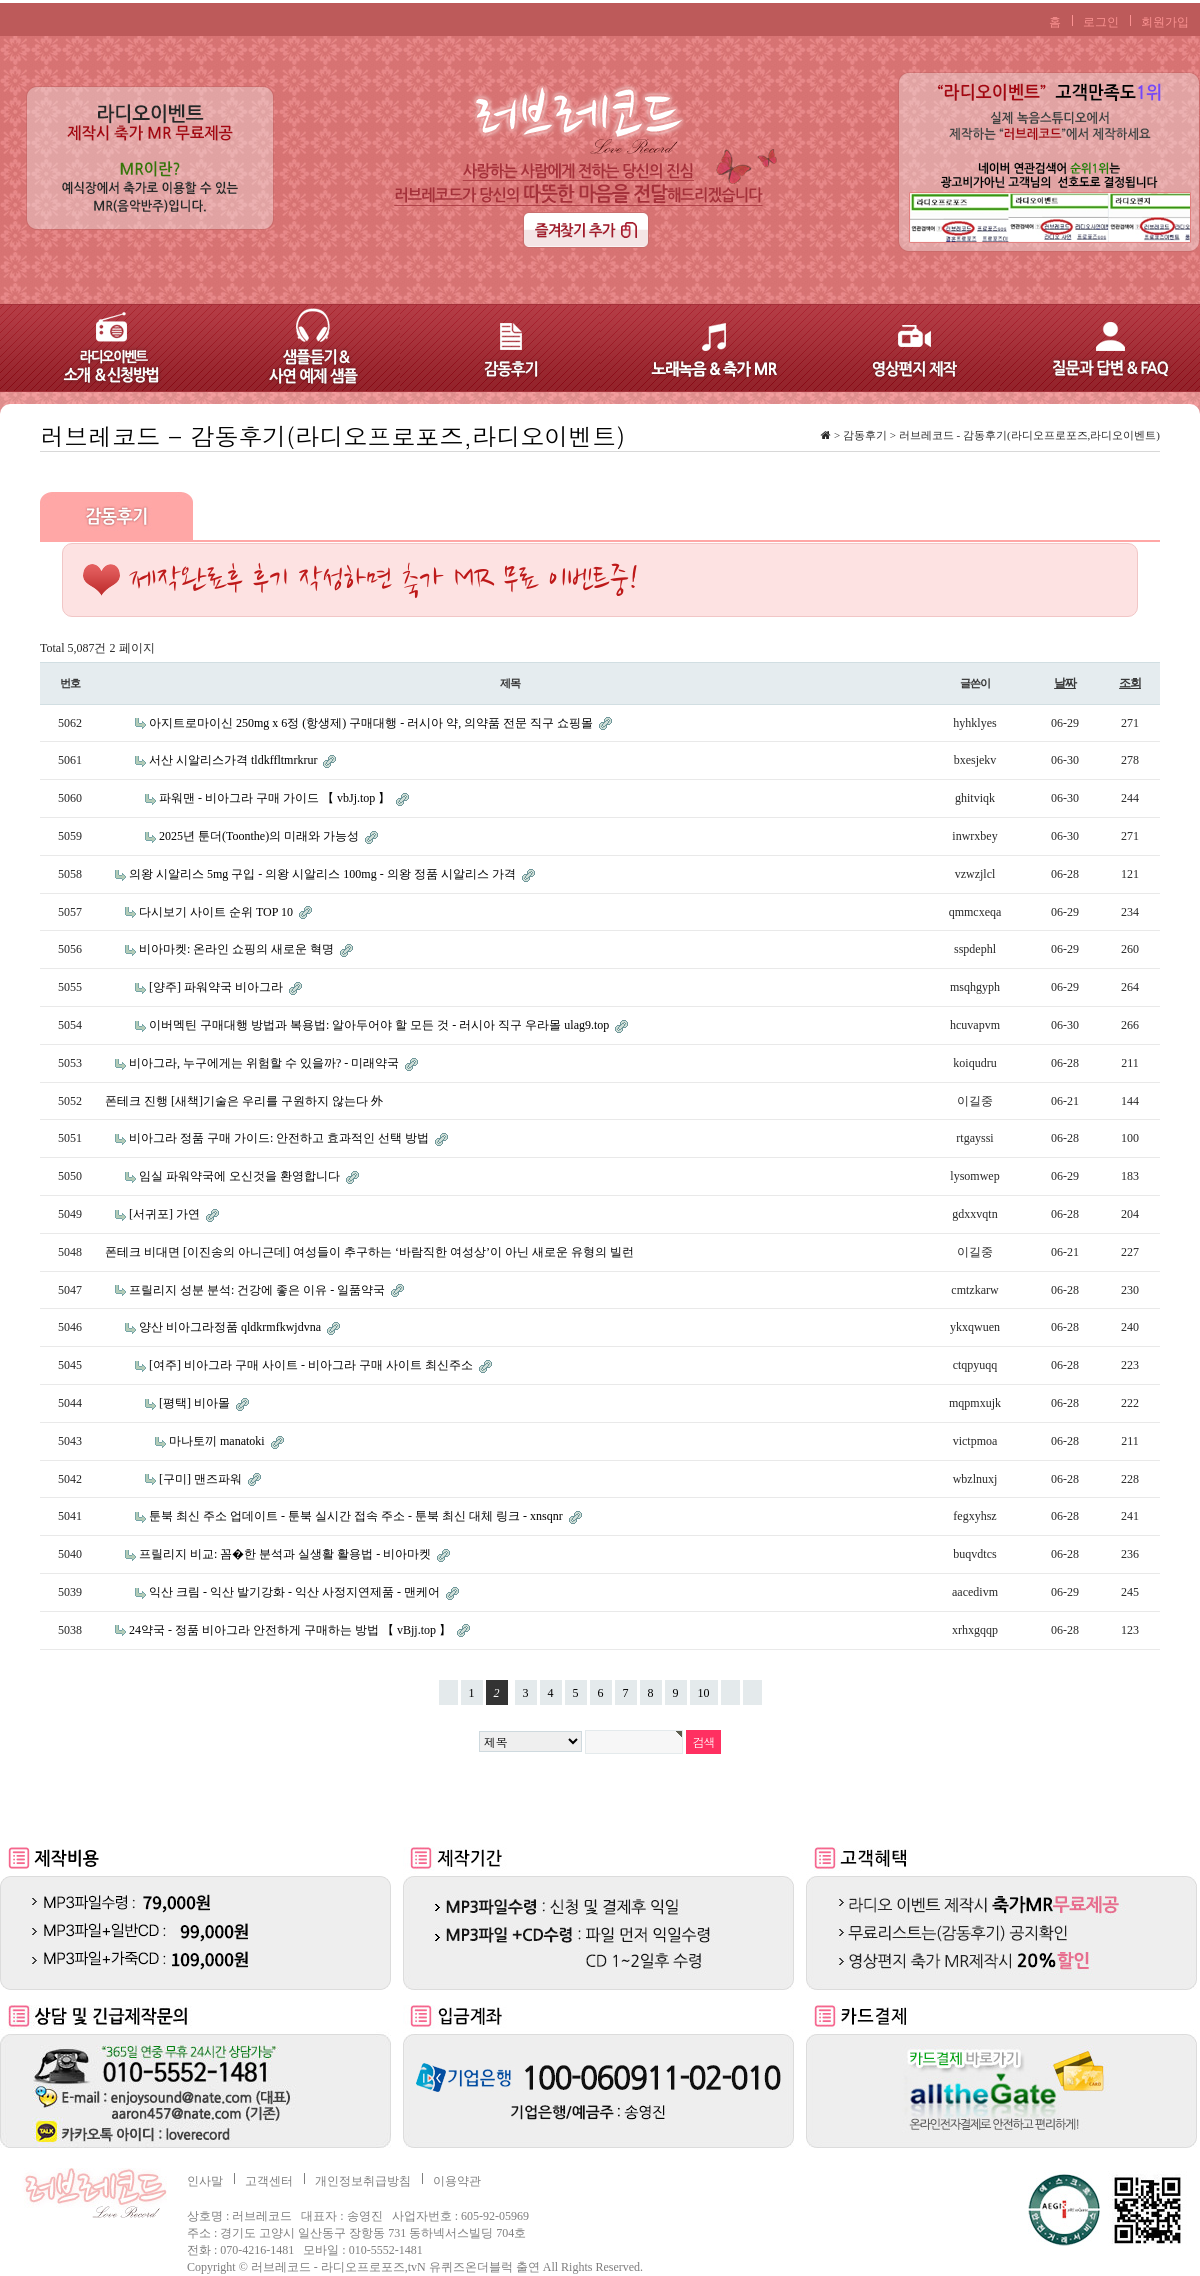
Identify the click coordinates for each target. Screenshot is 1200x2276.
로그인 (1101, 22)
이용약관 (457, 2181)
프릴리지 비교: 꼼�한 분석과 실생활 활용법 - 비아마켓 (286, 1554)
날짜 (1065, 683)
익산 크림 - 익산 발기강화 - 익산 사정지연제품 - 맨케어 (296, 1592)
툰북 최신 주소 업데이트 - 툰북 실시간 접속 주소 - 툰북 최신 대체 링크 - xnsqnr (357, 1516)
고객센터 (269, 2181)
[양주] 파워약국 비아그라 (217, 987)
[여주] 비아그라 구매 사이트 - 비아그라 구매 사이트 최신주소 (312, 1365)
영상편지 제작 (900, 348)
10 (700, 1690)
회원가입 (1165, 22)
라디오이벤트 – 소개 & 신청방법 (100, 348)
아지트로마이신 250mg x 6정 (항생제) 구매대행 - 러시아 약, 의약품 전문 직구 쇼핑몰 (372, 723)
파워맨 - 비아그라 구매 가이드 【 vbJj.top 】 (276, 798)
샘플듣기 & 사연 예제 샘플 (300, 348)
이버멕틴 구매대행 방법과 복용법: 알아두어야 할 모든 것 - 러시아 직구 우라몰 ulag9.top (380, 1025)
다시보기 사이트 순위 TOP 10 (217, 912)
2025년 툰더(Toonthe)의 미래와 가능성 (260, 836)
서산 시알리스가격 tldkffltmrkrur (234, 760)
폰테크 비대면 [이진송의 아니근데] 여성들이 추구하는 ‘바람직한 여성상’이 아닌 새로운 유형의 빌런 (369, 1252)
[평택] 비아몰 (196, 1403)
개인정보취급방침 (363, 2181)
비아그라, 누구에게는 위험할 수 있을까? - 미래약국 (265, 1063)
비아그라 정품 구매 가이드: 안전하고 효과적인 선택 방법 (280, 1138)
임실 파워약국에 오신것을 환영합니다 (241, 1176)
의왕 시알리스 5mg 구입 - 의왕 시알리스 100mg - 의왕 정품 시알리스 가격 (324, 874)
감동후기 (500, 348)
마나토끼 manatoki (218, 1441)
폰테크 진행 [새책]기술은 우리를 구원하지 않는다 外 (244, 1101)
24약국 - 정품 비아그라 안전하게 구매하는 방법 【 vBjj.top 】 (291, 1630)
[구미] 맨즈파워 (202, 1479)
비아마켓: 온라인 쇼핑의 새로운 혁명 (238, 949)
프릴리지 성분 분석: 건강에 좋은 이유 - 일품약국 (258, 1290)
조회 (1130, 683)
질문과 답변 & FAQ (1100, 348)
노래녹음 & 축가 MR (700, 348)
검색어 (40, 419)
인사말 (205, 2181)
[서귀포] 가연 (166, 1214)
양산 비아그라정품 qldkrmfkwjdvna (231, 1327)
